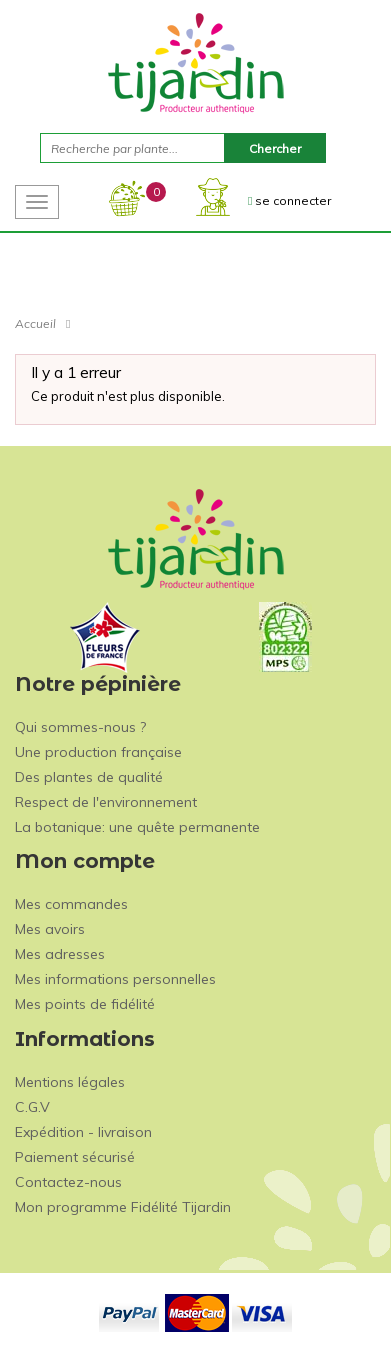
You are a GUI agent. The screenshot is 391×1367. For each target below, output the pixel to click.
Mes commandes (71, 904)
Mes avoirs (50, 929)
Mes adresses (60, 954)
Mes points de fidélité (85, 1004)
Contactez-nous (68, 1182)
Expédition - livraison (83, 1132)
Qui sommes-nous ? (80, 727)
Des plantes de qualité (89, 777)
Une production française (98, 752)
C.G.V (32, 1107)
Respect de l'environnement (106, 802)
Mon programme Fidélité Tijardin (123, 1207)
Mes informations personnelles (115, 979)
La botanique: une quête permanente (137, 827)
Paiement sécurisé (75, 1157)
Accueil (35, 323)
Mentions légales (70, 1082)
